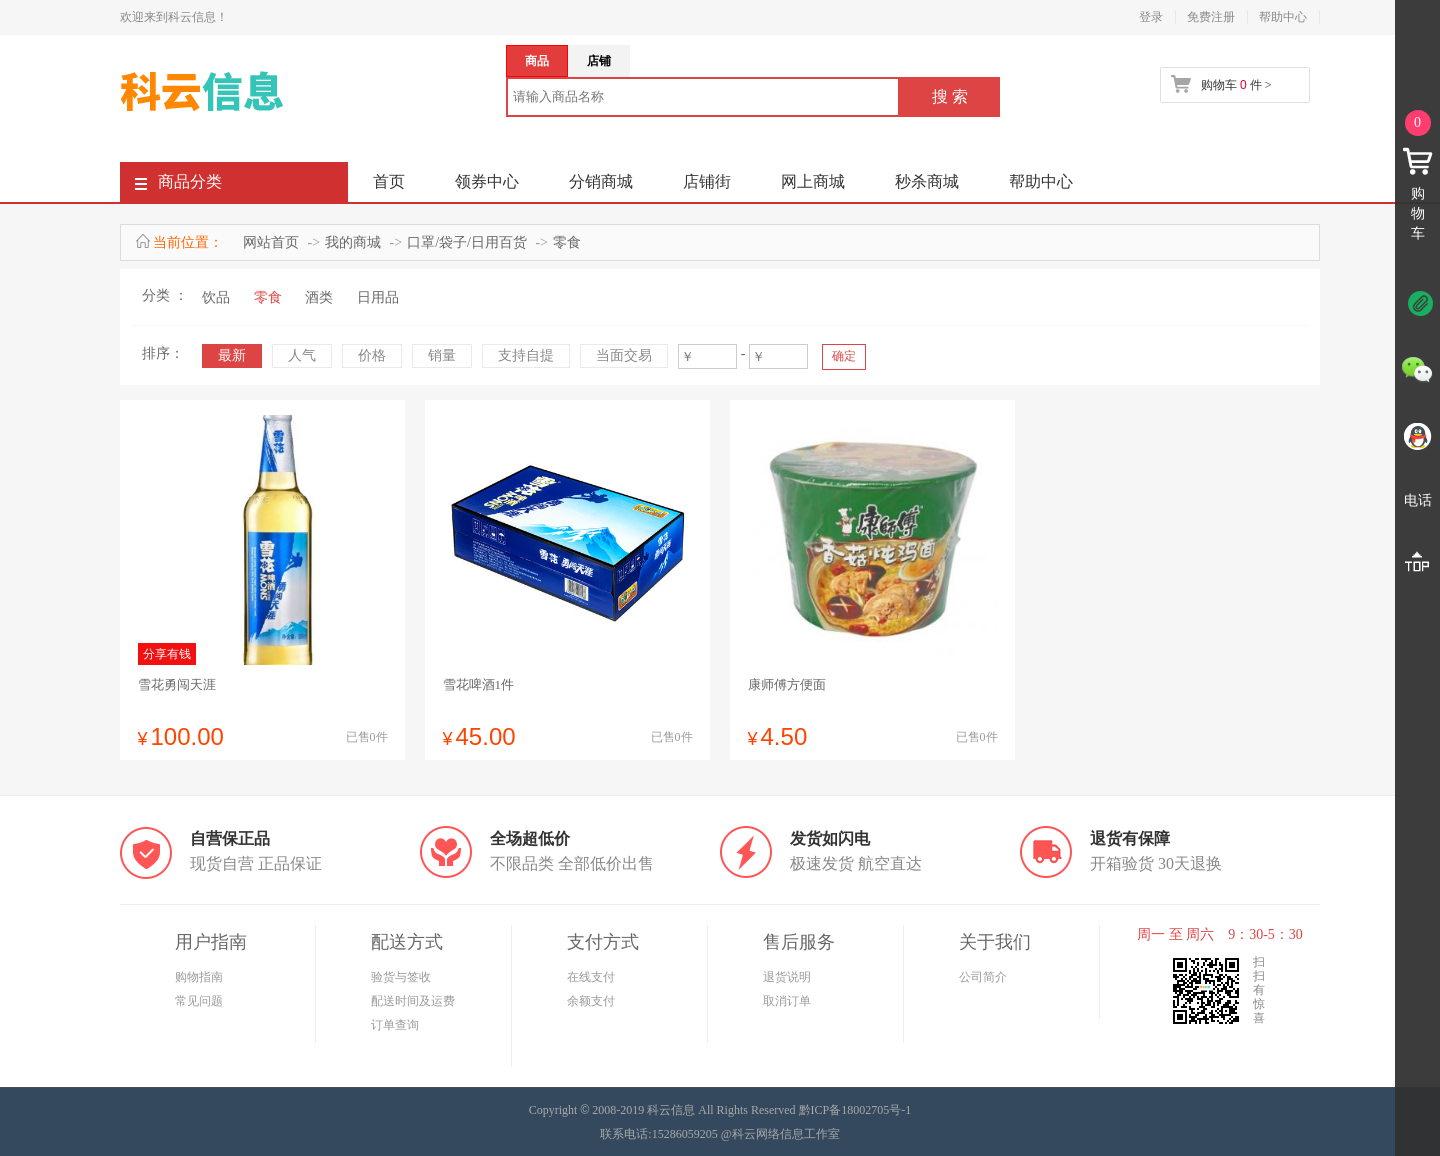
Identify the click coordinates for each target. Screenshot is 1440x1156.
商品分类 (178, 185)
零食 (567, 242)
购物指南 (199, 977)
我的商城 (353, 242)
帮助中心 (1283, 17)
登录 (1151, 17)
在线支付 (591, 977)
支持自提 (526, 355)
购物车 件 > (1236, 85)
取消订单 (787, 1001)
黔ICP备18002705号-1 (855, 1110)
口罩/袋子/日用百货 (467, 242)
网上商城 (813, 181)
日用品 (378, 297)
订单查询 (395, 1025)
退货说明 (787, 977)
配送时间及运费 (413, 1001)
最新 (232, 355)
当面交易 (624, 355)
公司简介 (983, 977)
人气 (302, 355)
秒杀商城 (927, 181)
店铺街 (707, 181)
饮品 (216, 297)
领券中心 (487, 181)
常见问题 (199, 1001)
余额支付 (591, 1001)
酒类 (319, 297)
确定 (844, 356)
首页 (389, 181)
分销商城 (601, 181)
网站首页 (271, 242)
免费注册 (1211, 17)
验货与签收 (401, 977)
